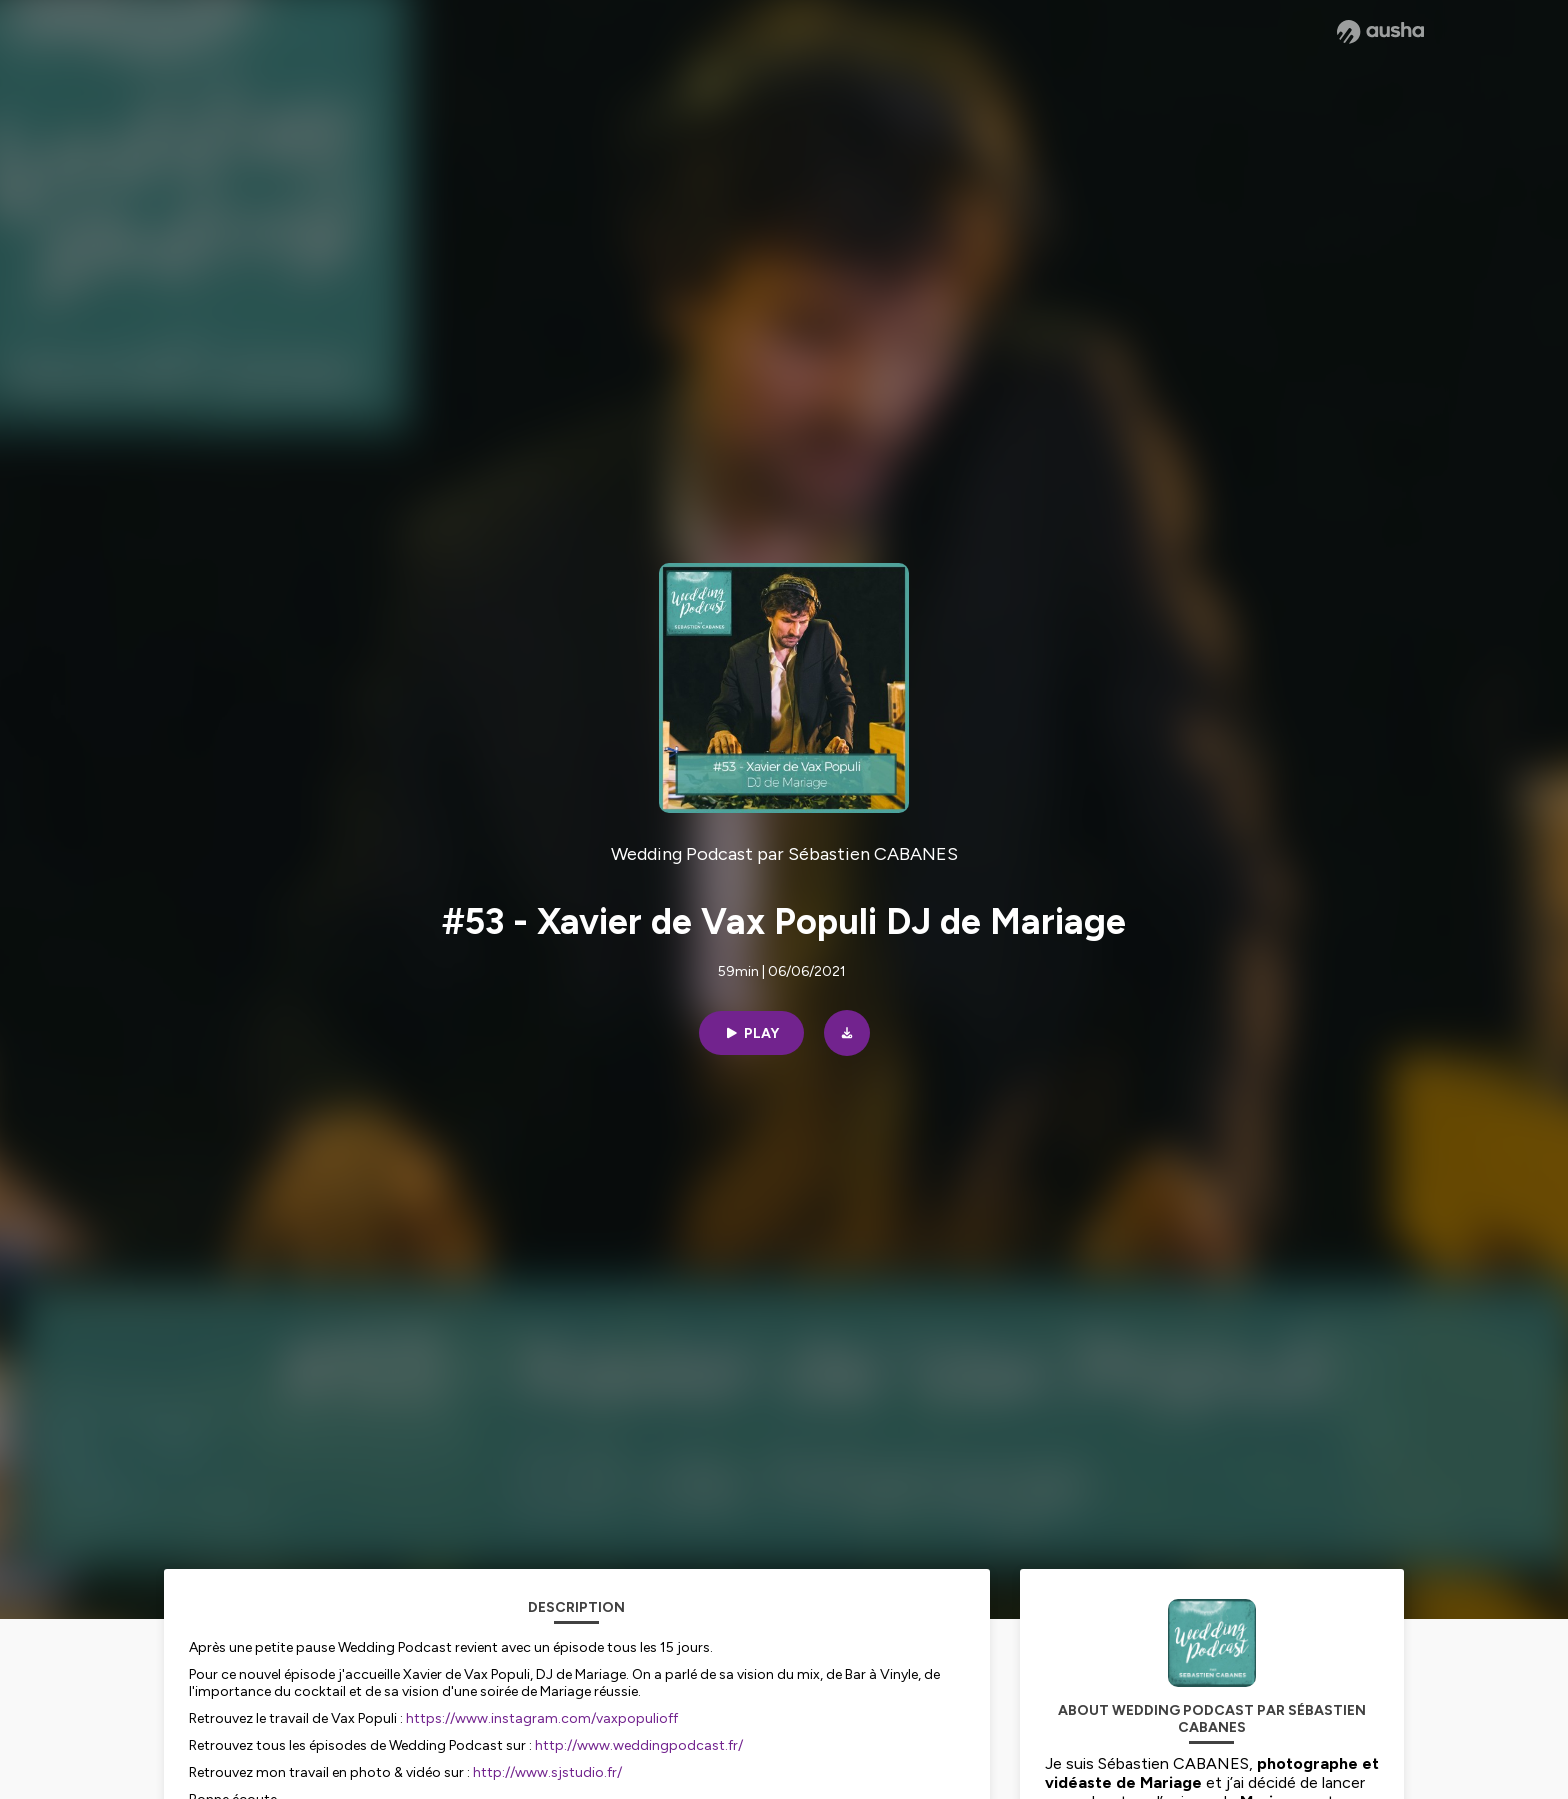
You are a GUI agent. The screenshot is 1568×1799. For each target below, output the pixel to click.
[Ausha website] (1380, 32)
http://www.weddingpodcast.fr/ (639, 1745)
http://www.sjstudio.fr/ (547, 1772)
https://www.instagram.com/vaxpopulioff (542, 1718)
